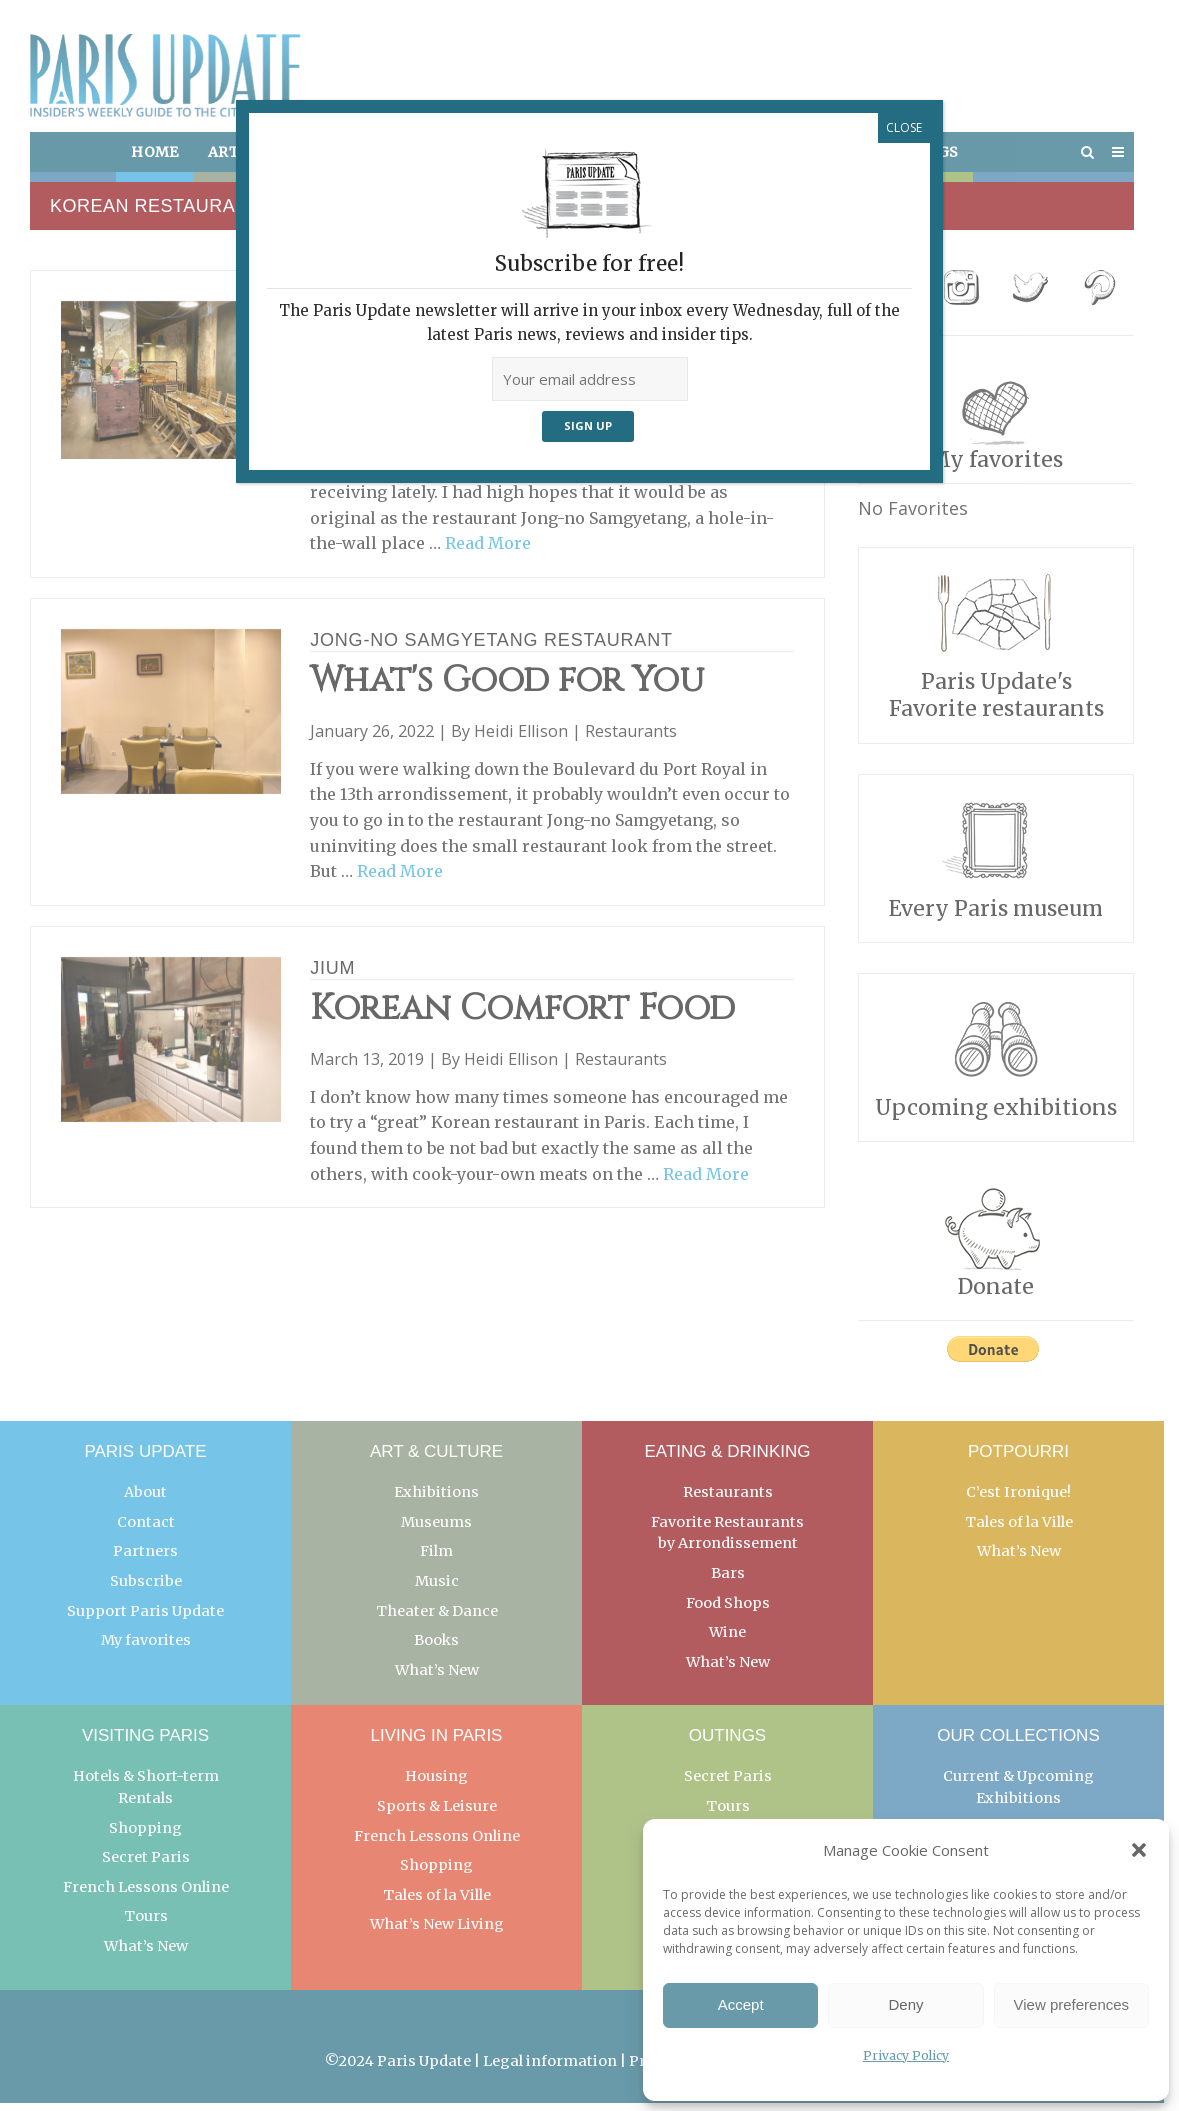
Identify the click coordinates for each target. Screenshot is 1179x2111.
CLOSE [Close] (904, 127)
